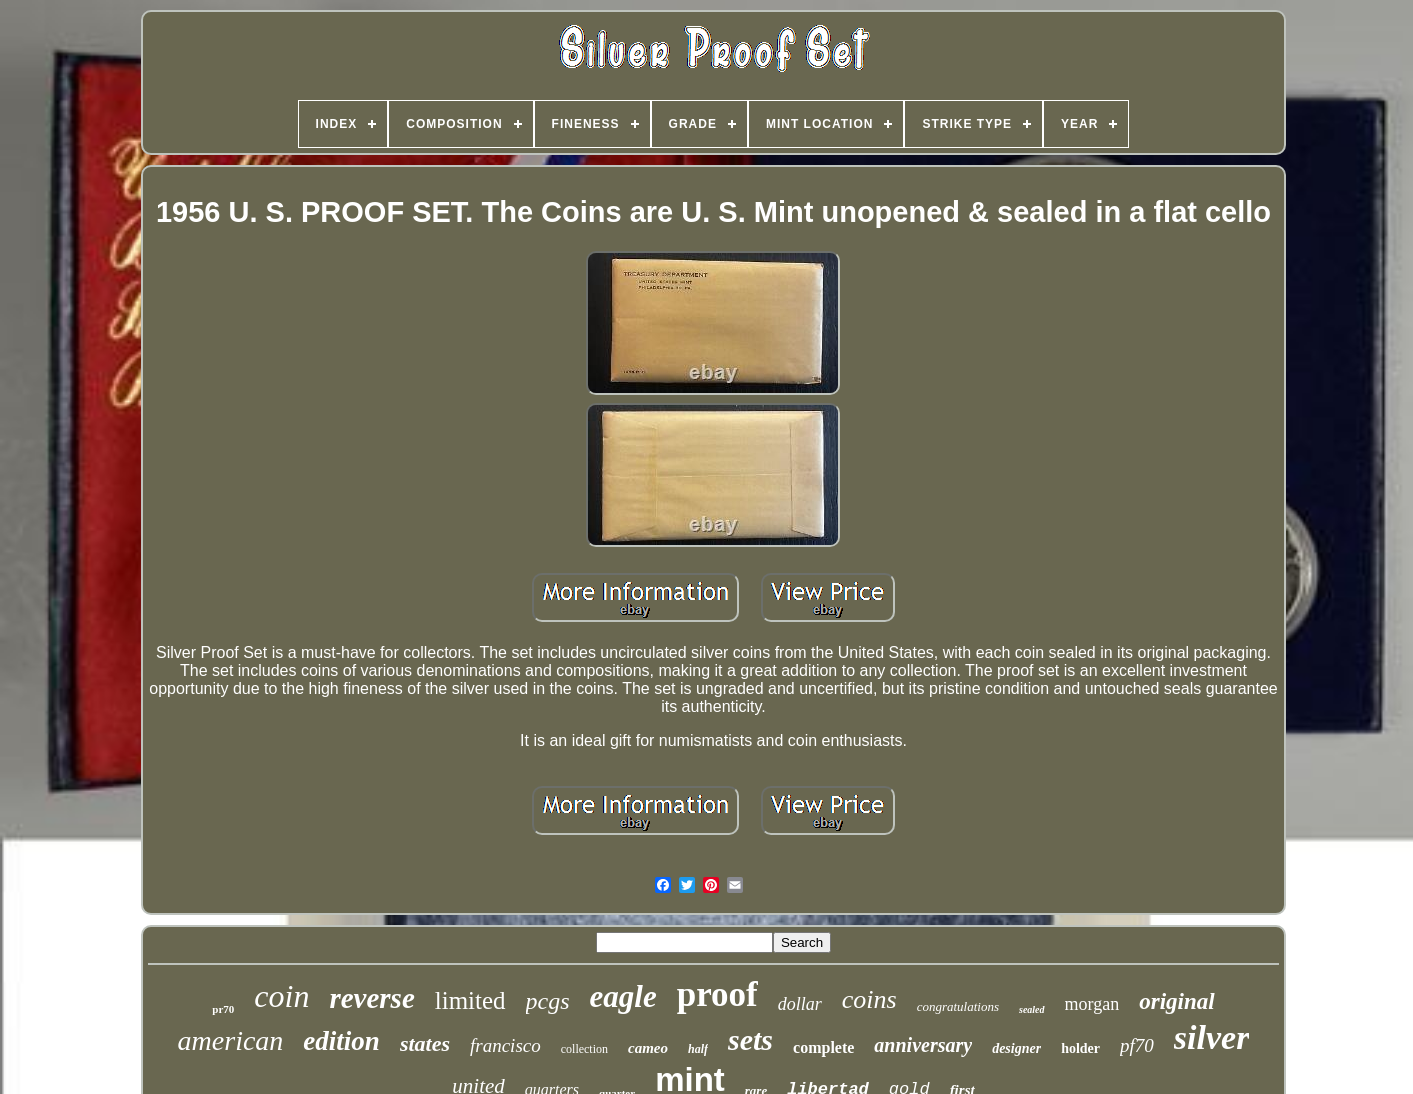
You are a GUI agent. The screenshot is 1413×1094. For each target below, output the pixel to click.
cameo (648, 1048)
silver (1212, 1037)
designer (1016, 1048)
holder (1080, 1048)
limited (470, 1000)
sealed (1032, 1009)
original (1176, 1001)
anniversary (923, 1045)
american (231, 1040)
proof (717, 994)
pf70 (1137, 1045)
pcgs (548, 1001)
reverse (371, 998)
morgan (1092, 1004)
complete (823, 1047)
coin (281, 996)
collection (584, 1049)
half (698, 1049)
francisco (505, 1045)
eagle (623, 996)
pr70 (223, 1009)
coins (869, 999)
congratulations (958, 1006)
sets (750, 1039)
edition (341, 1041)
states (425, 1043)
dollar (800, 1004)
